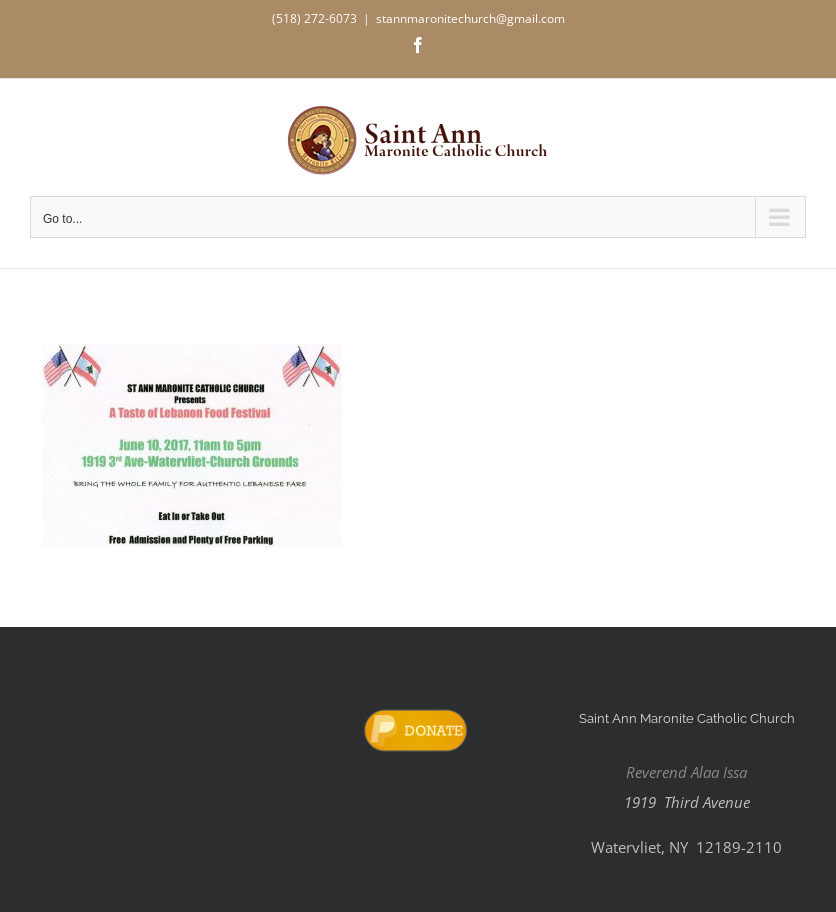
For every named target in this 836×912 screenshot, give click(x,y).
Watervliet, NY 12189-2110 (686, 847)
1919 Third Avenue (687, 802)
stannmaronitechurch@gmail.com (470, 18)
